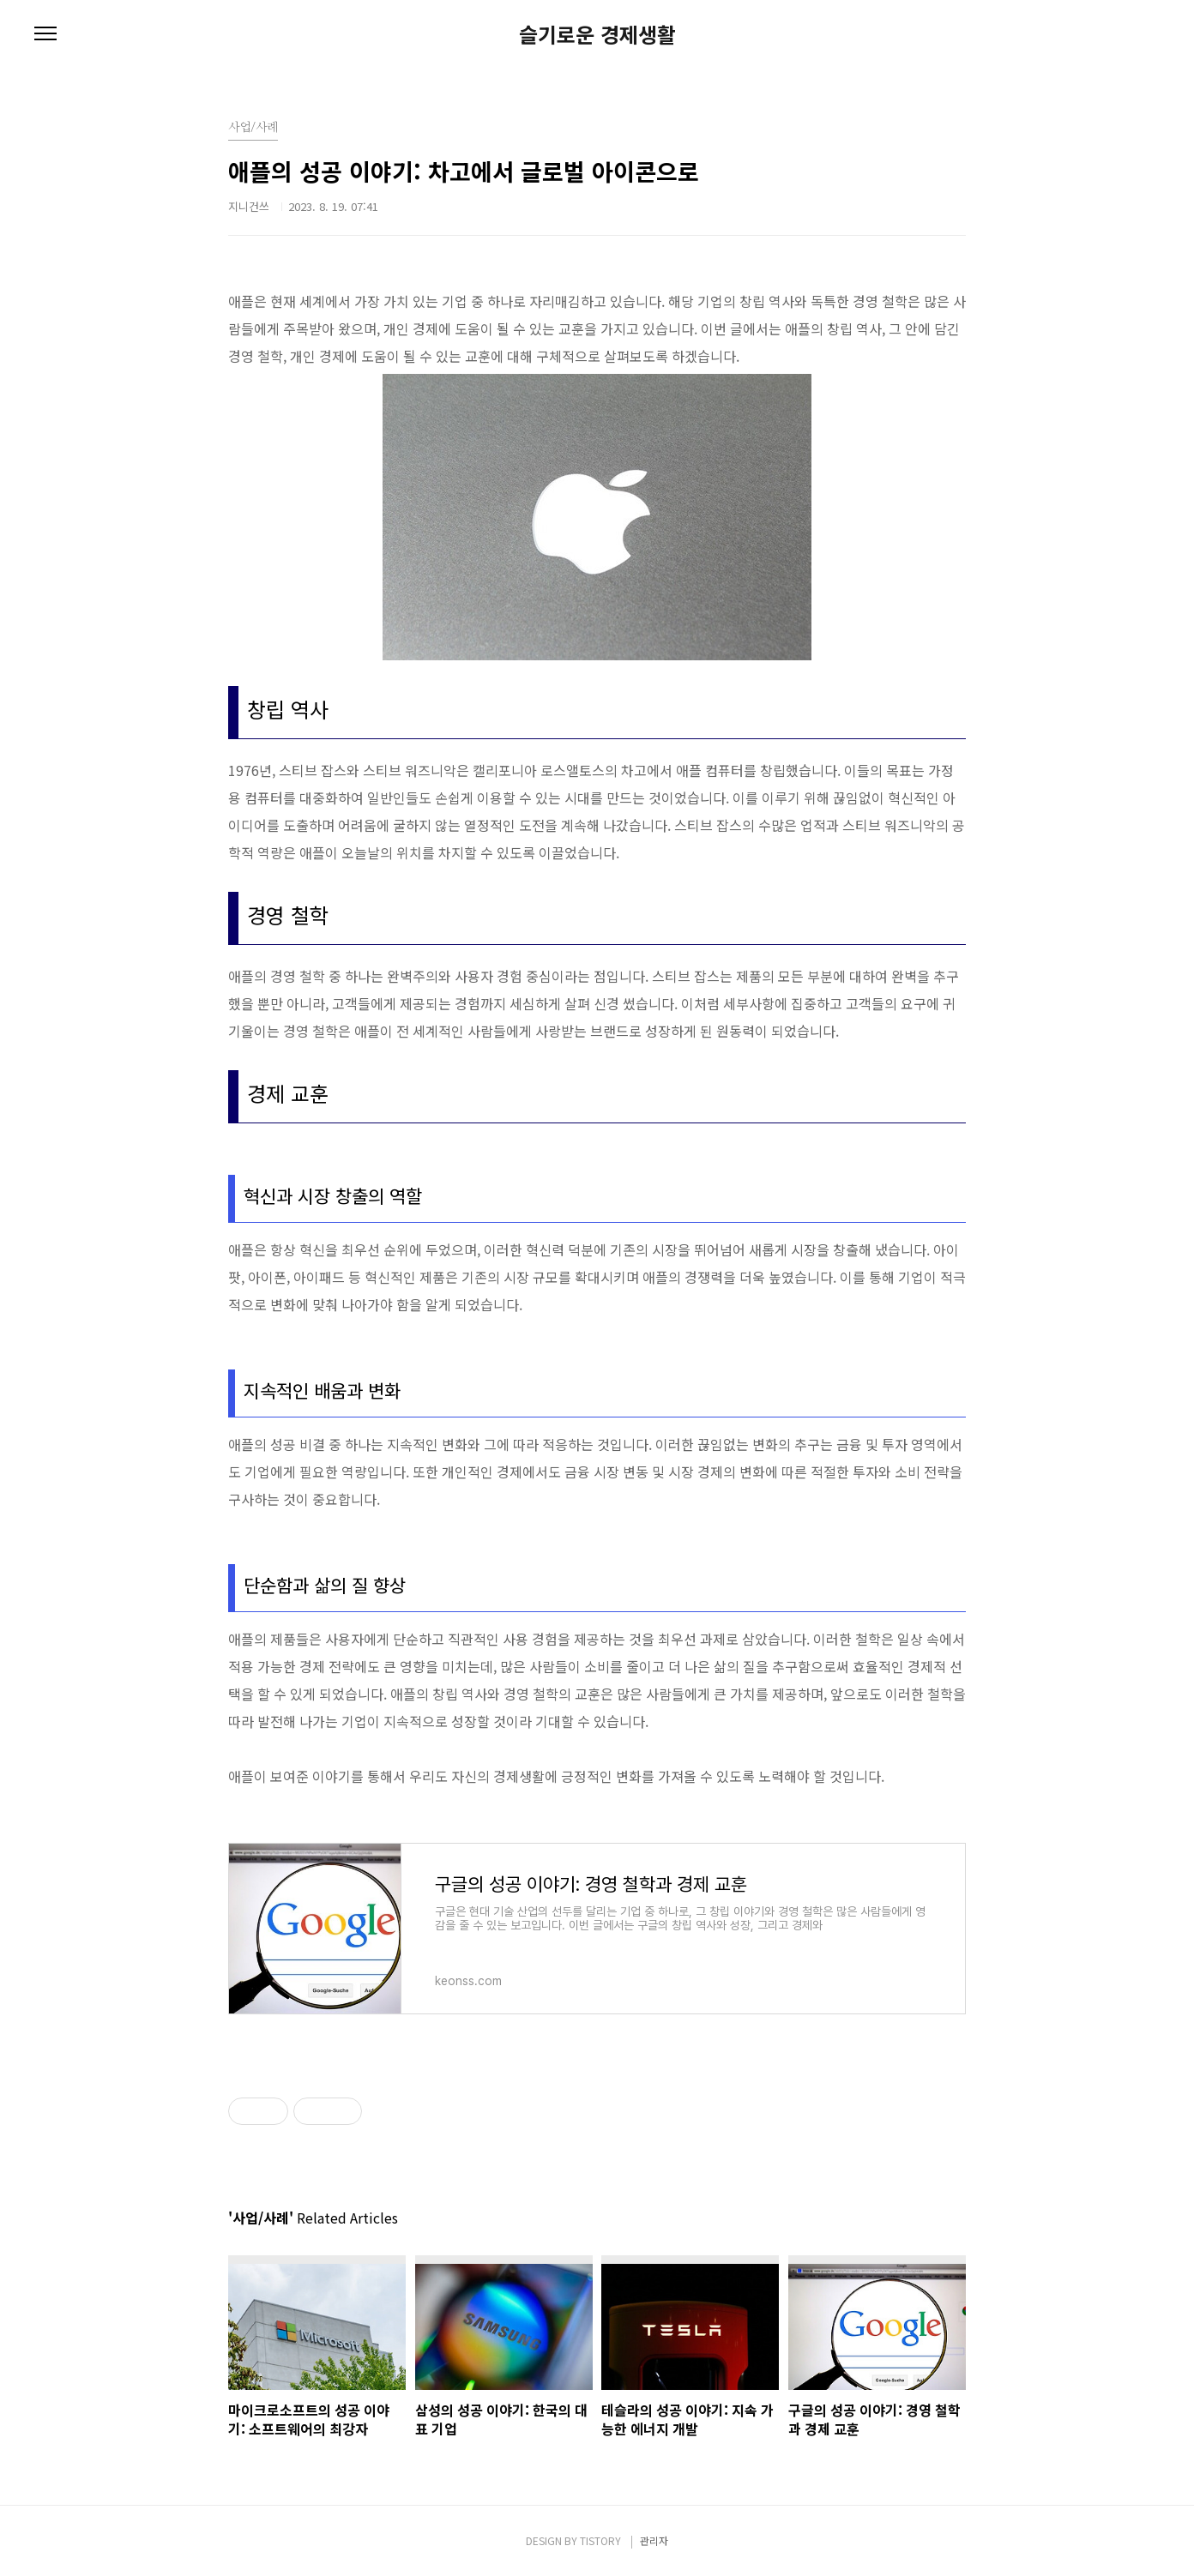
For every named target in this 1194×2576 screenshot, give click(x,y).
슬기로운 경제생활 (597, 34)
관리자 (654, 2540)
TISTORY (600, 2540)
